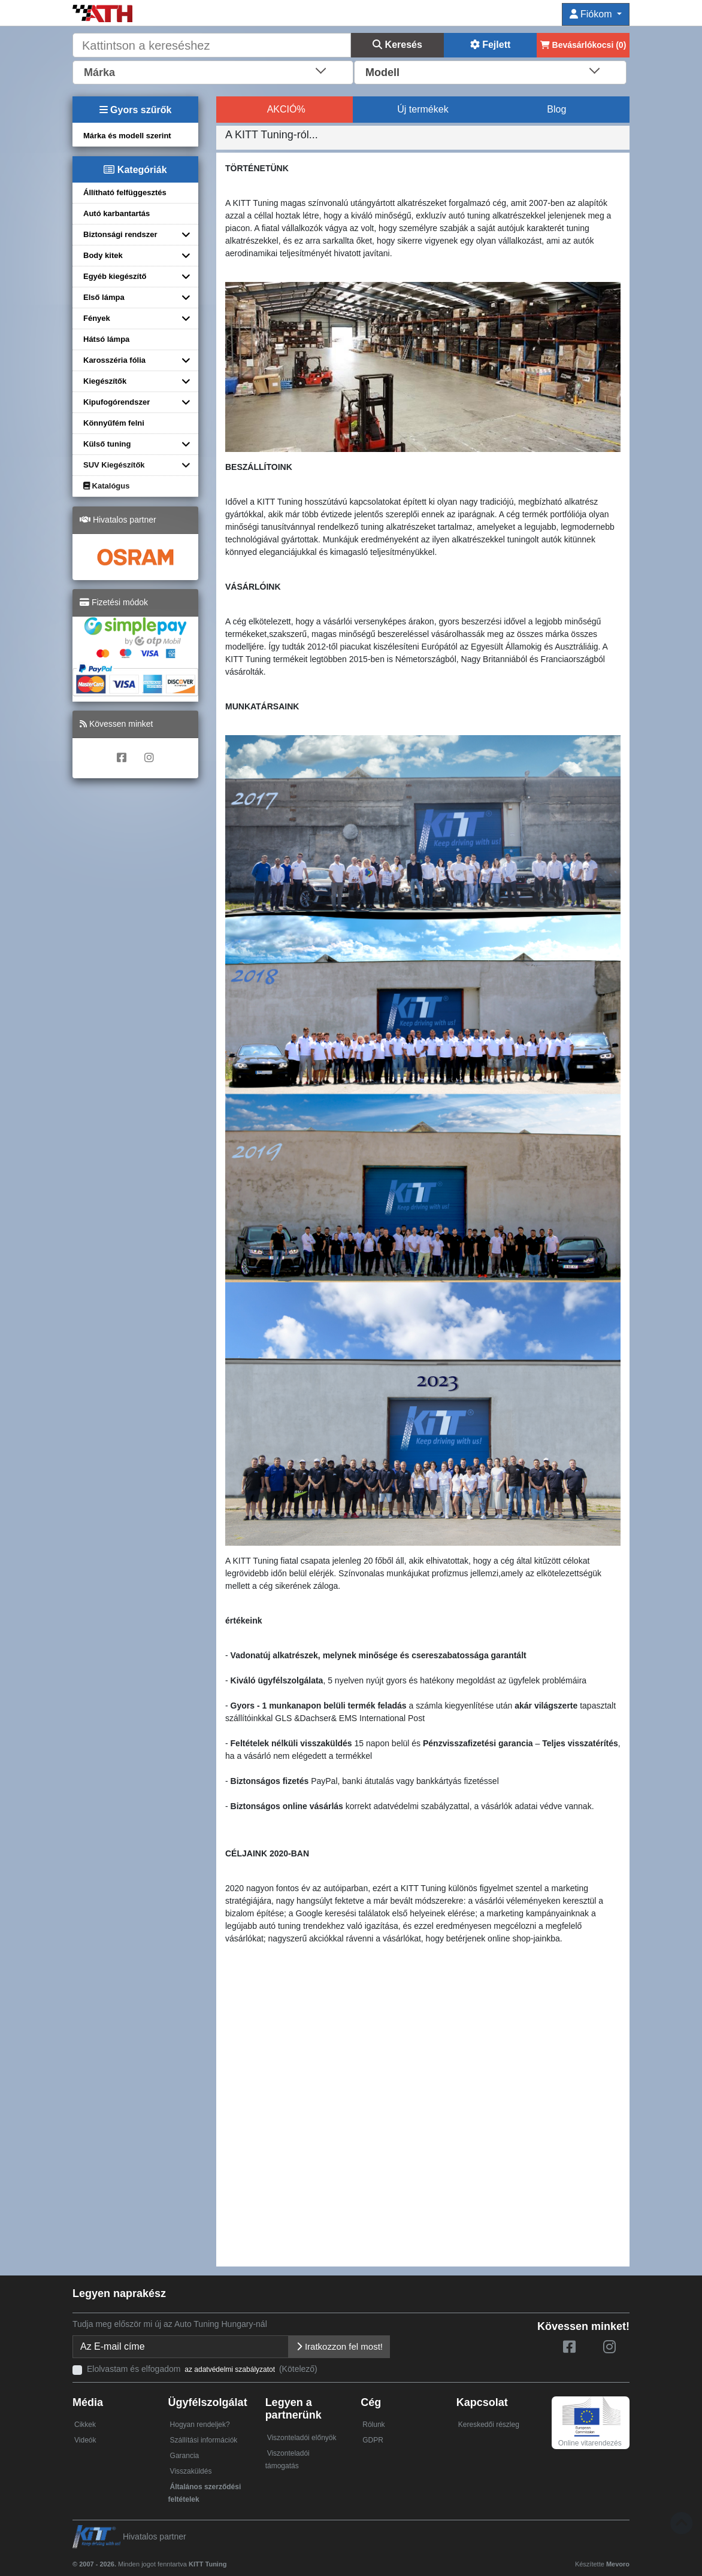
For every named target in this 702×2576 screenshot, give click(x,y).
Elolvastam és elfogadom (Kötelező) (202, 2369)
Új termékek (422, 109)
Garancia (184, 2455)
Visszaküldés (191, 2471)
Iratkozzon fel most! (339, 2346)
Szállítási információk (204, 2440)
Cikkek (85, 2424)
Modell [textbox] (382, 72)
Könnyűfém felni (113, 422)
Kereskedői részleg (488, 2424)
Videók (85, 2440)
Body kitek (103, 255)
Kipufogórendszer (116, 402)
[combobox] (213, 71)
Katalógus (106, 485)
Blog (556, 109)
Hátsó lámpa (106, 339)
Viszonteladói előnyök (302, 2438)
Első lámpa (104, 297)
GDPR (372, 2440)
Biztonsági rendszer (120, 234)
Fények (96, 318)
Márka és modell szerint (127, 135)
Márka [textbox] (99, 72)
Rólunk (373, 2424)
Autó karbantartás (116, 213)
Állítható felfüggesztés (125, 192)
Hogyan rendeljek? (200, 2424)
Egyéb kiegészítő (114, 276)
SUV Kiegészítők (114, 464)
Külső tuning (107, 443)
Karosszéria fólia (114, 360)
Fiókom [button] (592, 14)
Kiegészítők (104, 381)
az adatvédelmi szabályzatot (229, 2369)
